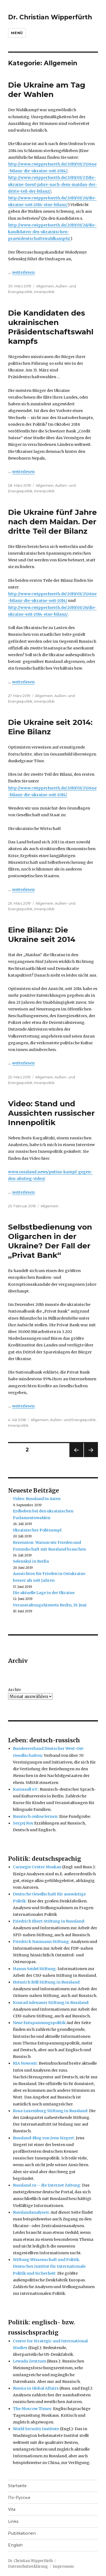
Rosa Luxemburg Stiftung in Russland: (50, 2110)
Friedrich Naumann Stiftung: (41, 1941)
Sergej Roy (23, 1823)
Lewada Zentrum (29, 2361)
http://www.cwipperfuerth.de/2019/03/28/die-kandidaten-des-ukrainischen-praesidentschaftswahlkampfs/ (52, 232)
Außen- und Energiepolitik (73, 1420)
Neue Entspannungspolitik (39, 2022)
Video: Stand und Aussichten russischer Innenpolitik (51, 1113)
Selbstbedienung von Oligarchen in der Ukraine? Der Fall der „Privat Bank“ (50, 1241)
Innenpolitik (44, 292)
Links (13, 2521)
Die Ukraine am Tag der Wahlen (46, 89)
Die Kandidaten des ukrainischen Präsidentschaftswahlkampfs (50, 327)
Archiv (14, 1689)
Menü (17, 33)
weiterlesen (23, 272)
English (15, 2545)
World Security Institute (36, 2428)
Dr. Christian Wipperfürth (50, 17)
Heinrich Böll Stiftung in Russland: (46, 1982)
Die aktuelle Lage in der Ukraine (44, 1592)
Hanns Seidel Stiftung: (35, 1968)
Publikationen (22, 2533)
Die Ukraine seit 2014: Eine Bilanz (50, 727)
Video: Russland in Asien (37, 1498)
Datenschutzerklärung (28, 2566)
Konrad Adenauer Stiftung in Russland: (51, 2002)
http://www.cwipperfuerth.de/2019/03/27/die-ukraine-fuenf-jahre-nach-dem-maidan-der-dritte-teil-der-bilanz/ (52, 184)
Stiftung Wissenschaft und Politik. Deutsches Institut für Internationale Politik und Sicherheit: (49, 2266)
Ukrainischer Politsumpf (37, 1530)
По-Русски (19, 2497)
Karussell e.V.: (26, 1789)
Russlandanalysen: (31, 2212)
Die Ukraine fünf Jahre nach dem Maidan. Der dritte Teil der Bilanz (52, 522)
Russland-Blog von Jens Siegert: (44, 2138)
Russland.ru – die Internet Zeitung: (47, 2185)
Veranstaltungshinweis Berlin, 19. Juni (50, 1605)
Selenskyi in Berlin (31, 1561)
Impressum (63, 2566)
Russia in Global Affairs (36, 2388)
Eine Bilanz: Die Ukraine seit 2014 (41, 934)
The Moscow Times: (32, 2408)
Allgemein (45, 286)
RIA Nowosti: (25, 2063)
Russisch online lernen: (35, 1816)
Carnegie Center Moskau (37, 1867)
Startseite (17, 2485)
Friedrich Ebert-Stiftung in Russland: (49, 1921)
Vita (11, 2509)
